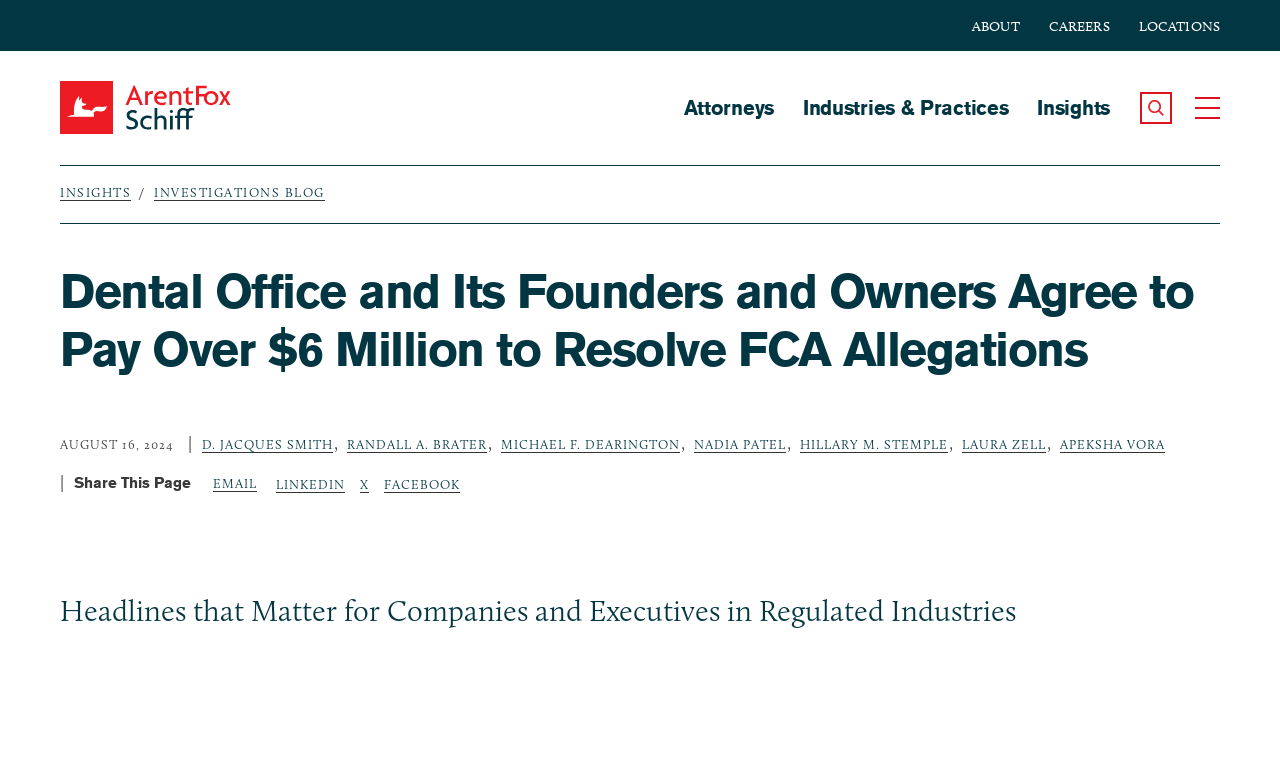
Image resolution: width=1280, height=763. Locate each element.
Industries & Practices (905, 107)
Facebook (422, 484)
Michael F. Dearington (590, 444)
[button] (1156, 108)
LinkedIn (310, 484)
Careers (1079, 26)
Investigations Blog (239, 192)
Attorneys (729, 107)
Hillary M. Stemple (874, 444)
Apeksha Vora (1112, 444)
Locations (1179, 26)
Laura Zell (1004, 444)
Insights (1073, 107)
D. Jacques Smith (267, 444)
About (996, 26)
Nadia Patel (740, 444)
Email (235, 483)
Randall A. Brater (417, 444)
